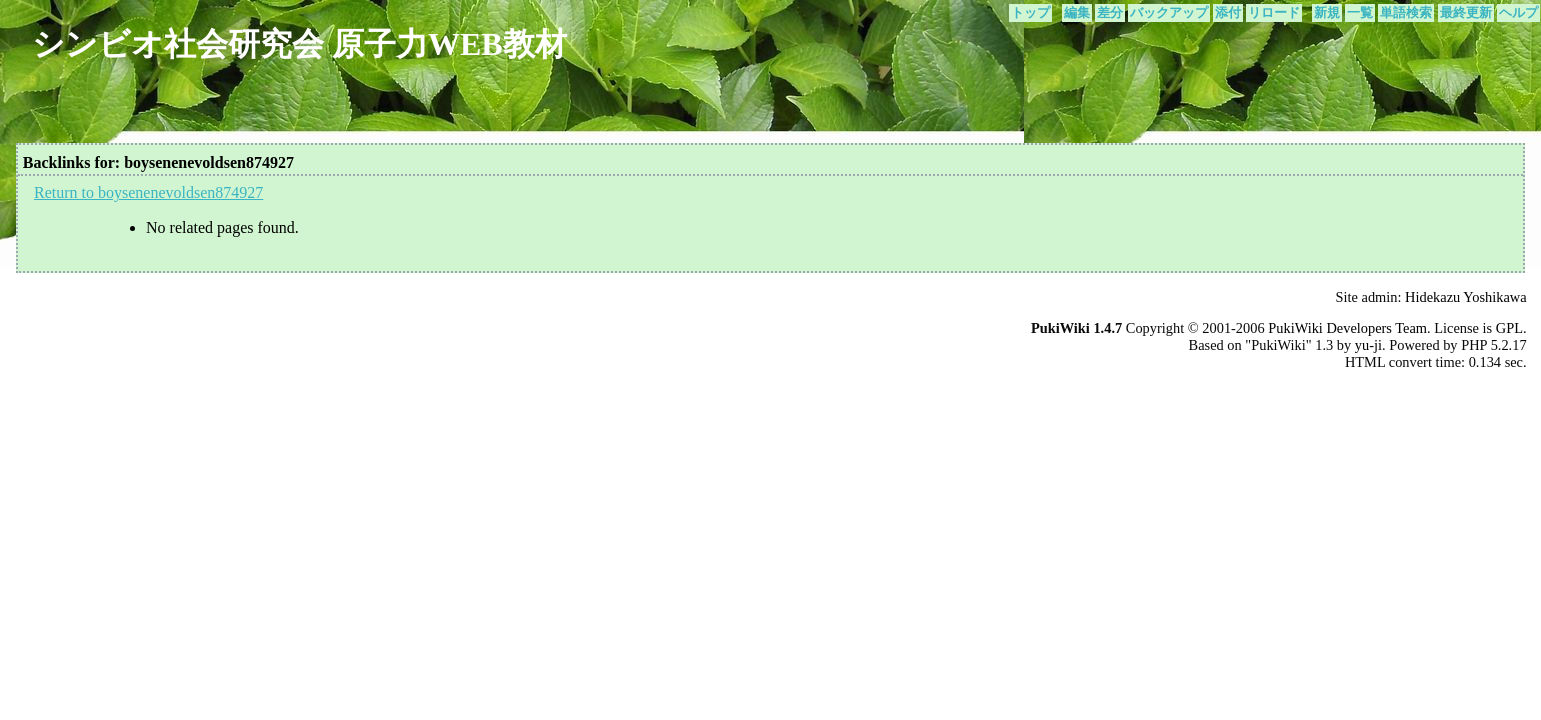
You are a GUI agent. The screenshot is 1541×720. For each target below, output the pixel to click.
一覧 (1360, 13)
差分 (1110, 13)
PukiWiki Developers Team (1347, 328)
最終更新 (1466, 13)
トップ (1030, 13)
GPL (1509, 328)
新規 (1327, 13)
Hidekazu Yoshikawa (1466, 297)
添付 (1228, 13)
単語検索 (1406, 13)
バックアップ (1169, 13)
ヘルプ (1518, 13)
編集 (1077, 13)
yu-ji (1368, 345)
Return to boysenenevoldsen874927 (148, 192)
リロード (1274, 13)
